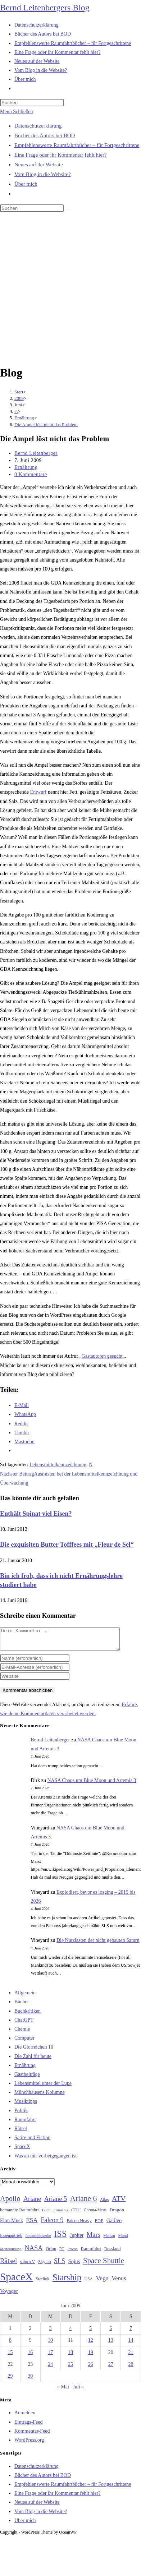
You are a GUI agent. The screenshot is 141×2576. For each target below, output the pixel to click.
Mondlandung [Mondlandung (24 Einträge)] (11, 2253)
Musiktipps (25, 2105)
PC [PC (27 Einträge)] (61, 2253)
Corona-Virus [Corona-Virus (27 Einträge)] (95, 2214)
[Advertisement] (67, 289)
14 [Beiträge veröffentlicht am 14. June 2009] (130, 2344)
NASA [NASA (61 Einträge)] (33, 2252)
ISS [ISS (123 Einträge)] (60, 2238)
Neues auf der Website (38, 164)
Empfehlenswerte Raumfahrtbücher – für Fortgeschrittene (76, 145)
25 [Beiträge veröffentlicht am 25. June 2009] (70, 2368)
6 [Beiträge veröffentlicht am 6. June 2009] (110, 2332)
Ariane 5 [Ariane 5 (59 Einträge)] (55, 2203)
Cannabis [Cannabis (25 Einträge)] (61, 2214)
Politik (21, 2115)
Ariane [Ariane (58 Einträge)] (32, 2203)
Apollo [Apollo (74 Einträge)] (10, 2203)
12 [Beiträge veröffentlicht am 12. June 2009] (90, 2344)
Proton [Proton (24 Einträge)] (72, 2253)
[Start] (18, 391)
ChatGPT (23, 2024)
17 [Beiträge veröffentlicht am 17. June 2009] (50, 2356)
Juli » (78, 2391)
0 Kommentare (30, 474)
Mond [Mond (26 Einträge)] (123, 2240)
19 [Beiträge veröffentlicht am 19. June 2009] (90, 2356)
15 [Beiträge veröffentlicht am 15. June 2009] (10, 2356)
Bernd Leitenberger (36, 453)
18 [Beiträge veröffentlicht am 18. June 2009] (70, 2356)
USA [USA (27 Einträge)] (89, 2283)
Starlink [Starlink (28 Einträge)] (43, 2283)
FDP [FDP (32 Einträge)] (99, 2225)
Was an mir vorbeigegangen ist (45, 2160)
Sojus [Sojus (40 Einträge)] (74, 2265)
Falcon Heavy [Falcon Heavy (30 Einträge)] (79, 2225)
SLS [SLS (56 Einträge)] (59, 2265)
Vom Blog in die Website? (42, 174)
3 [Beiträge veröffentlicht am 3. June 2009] (50, 2332)
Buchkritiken (27, 2015)
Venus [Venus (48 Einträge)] (119, 2282)
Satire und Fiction (32, 2142)
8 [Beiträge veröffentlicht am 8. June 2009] (10, 2344)
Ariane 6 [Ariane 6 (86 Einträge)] (83, 2202)
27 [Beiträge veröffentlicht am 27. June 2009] (110, 2368)
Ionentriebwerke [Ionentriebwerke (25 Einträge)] (38, 2240)
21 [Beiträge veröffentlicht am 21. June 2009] (130, 2356)
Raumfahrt (25, 2124)
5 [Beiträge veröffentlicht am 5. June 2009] (90, 2332)
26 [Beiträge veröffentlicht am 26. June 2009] (90, 2368)
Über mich (25, 184)
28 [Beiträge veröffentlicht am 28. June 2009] (130, 2368)
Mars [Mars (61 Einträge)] (93, 2239)
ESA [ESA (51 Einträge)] (31, 2224)
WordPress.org (29, 2444)
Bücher (21, 2006)
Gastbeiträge (27, 2078)
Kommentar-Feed (32, 2435)
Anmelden (24, 2417)
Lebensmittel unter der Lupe (43, 2087)
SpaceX (22, 2150)
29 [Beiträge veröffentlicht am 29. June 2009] (10, 2380)
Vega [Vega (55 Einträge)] (102, 2282)
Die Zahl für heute (32, 2060)
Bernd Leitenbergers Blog (45, 7)
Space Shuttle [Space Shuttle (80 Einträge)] (103, 2265)
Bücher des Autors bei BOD (44, 135)
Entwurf (38, 792)
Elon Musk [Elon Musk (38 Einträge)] (11, 2225)
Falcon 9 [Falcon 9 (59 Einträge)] (52, 2224)
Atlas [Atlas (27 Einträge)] (104, 2204)
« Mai (63, 2391)
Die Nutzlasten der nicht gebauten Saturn (98, 1944)
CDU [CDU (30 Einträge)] (76, 2214)
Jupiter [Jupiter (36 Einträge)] (76, 2239)
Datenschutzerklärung (38, 126)
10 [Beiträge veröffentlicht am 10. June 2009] (50, 2344)
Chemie (22, 2033)
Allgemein (25, 1997)
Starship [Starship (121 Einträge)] (67, 2281)
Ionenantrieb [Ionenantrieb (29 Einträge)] (11, 2239)
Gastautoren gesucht (102, 1356)
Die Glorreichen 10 (33, 2051)
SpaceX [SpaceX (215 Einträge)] (16, 2281)
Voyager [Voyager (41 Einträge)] (9, 2295)
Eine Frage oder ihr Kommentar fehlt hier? (60, 155)
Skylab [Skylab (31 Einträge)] (44, 2265)
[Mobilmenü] (16, 111)
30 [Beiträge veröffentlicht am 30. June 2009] (30, 2380)
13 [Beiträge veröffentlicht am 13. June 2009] (110, 2344)
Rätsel (20, 2133)
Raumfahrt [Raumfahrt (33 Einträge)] (91, 2253)
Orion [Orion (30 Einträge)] (51, 2253)
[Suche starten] (67, 210)
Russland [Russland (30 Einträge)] (112, 2253)
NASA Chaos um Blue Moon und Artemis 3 (91, 1784)
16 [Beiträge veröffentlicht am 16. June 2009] (30, 2356)
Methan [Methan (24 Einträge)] (109, 2240)
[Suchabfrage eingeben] (32, 102)
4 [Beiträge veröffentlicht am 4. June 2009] (70, 2332)
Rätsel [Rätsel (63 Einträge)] (8, 2265)
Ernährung (26, 467)
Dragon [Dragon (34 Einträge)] (117, 2214)
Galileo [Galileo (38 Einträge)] (114, 2225)
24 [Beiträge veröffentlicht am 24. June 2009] (50, 2368)
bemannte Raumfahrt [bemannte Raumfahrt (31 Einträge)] (19, 2214)
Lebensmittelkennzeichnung (57, 1464)
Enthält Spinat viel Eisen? (36, 1513)
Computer (24, 2042)
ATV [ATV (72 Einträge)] (119, 2203)
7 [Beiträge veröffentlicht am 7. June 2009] (130, 2332)
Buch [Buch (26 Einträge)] (46, 2214)
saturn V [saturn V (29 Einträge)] (27, 2265)
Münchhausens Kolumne (39, 2096)
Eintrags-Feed (28, 2426)
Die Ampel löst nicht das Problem (46, 424)
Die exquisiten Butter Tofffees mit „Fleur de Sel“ (67, 1544)
